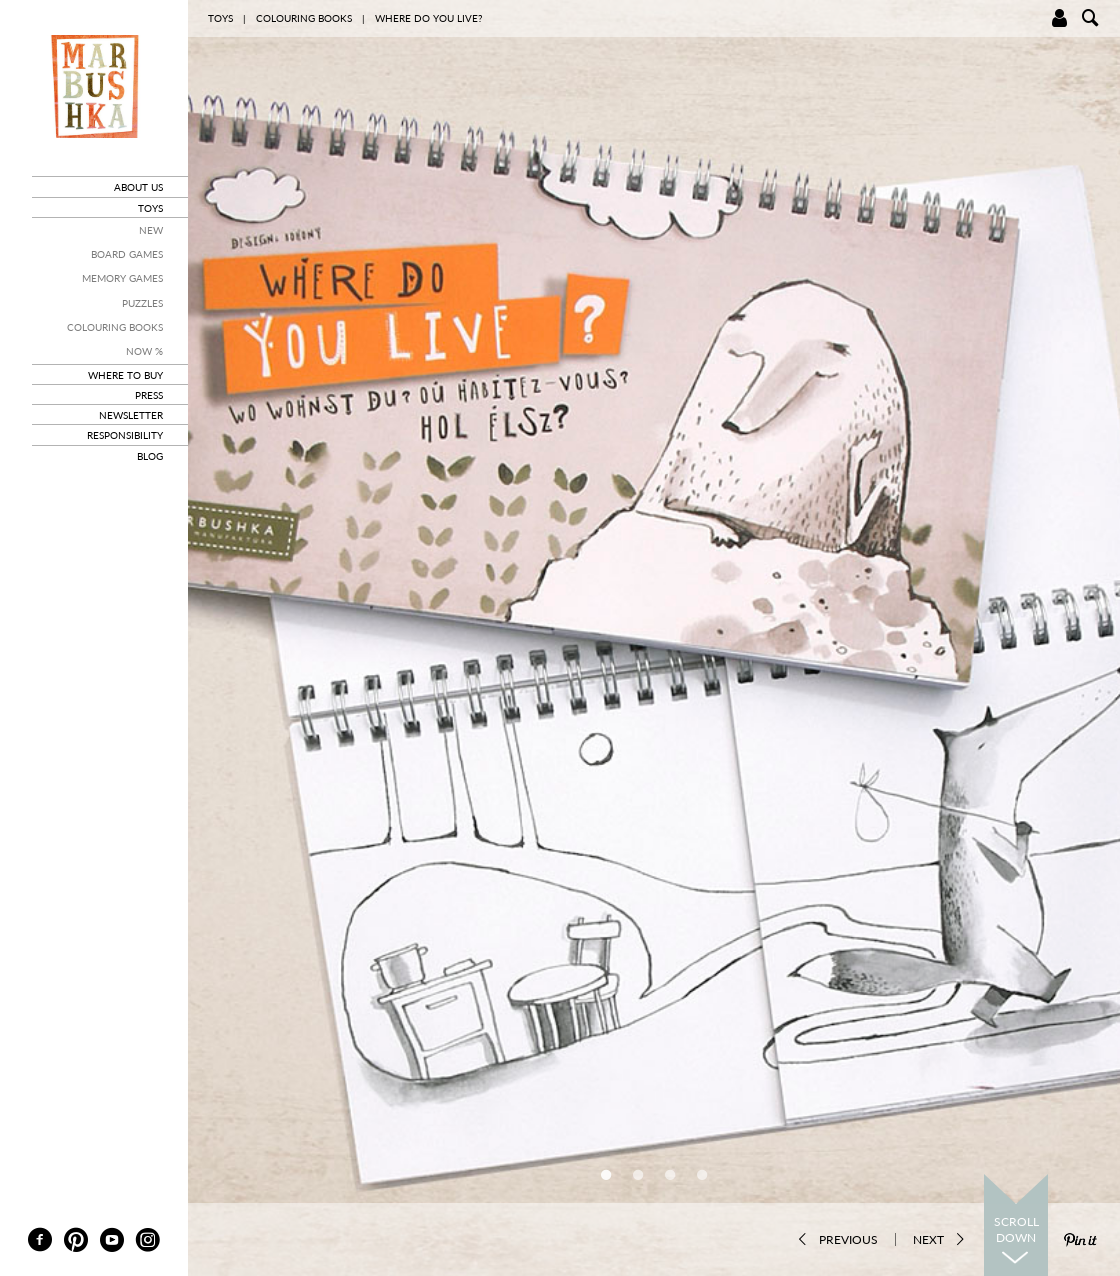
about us (138, 187)
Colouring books (115, 327)
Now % (144, 351)
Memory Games (122, 278)
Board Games (127, 254)
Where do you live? (428, 18)
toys (150, 208)
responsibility (125, 435)
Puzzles (142, 303)
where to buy (125, 375)
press (149, 395)
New (151, 230)
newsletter (131, 415)
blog (150, 456)
